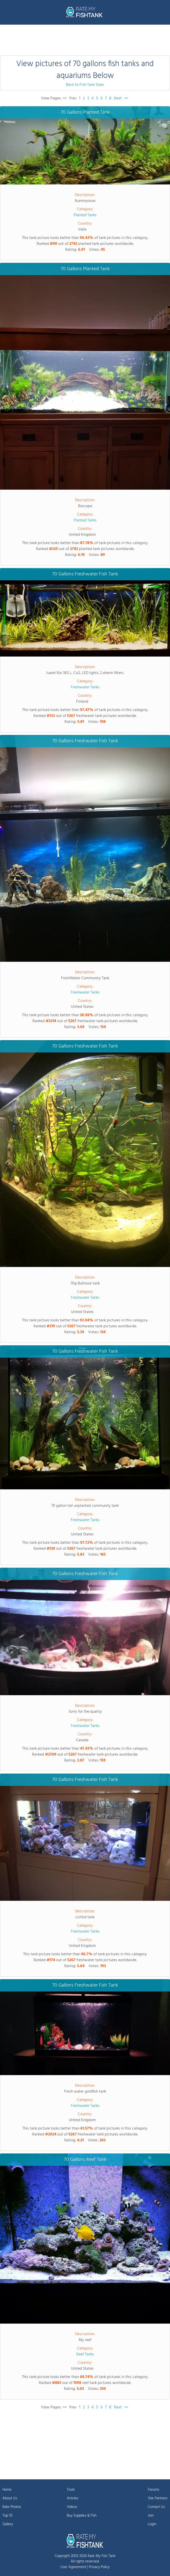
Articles (72, 2498)
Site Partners (158, 2498)
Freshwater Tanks (85, 687)
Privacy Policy (99, 2567)
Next (118, 98)
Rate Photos (11, 2507)
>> (126, 98)
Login (152, 2524)
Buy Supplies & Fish (82, 2516)
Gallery (7, 2524)
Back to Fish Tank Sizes (85, 85)
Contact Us (156, 2507)
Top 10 (7, 2516)
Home (7, 2490)
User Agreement (73, 2567)
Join (151, 2516)
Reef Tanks (85, 2354)
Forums (153, 2490)
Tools (71, 2490)
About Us (9, 2498)
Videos (72, 2507)
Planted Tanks (85, 215)
